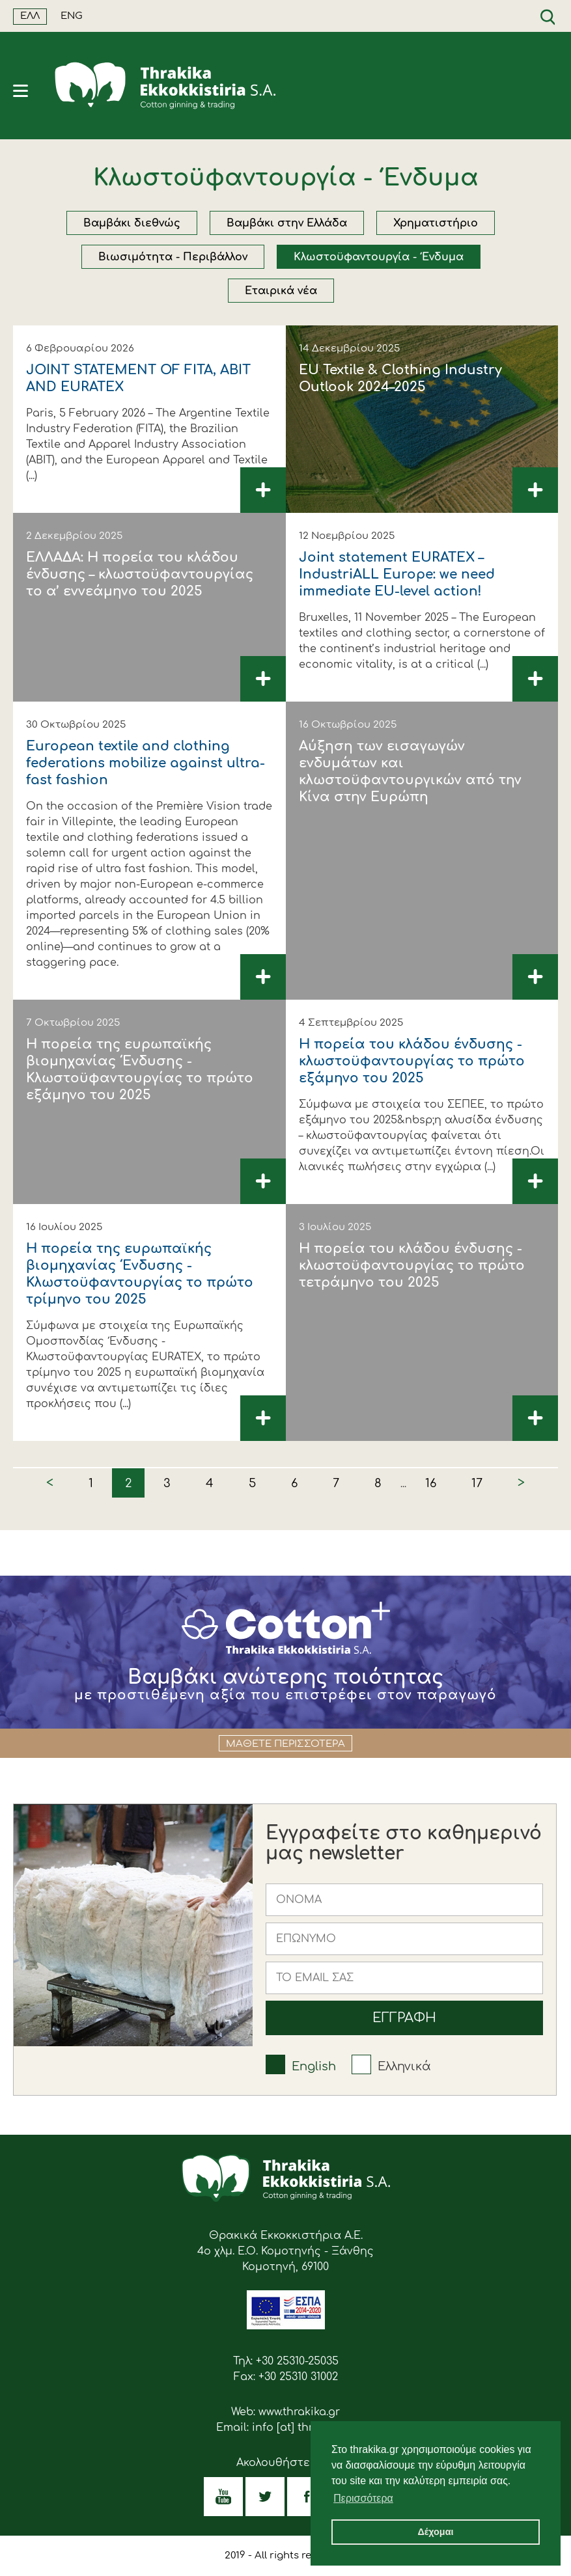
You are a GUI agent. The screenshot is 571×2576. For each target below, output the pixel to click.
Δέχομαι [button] (435, 2532)
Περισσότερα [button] (363, 2498)
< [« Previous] (49, 1482)
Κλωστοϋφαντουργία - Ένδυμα (379, 257)
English (314, 2066)
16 (430, 1483)
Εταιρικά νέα (281, 291)
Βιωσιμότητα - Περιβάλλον (172, 257)
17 (476, 1483)
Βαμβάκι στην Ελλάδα (287, 223)
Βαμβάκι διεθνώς (131, 223)
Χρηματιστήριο (435, 223)
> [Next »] (521, 1482)
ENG (72, 15)
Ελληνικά (404, 2066)
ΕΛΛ (30, 15)
